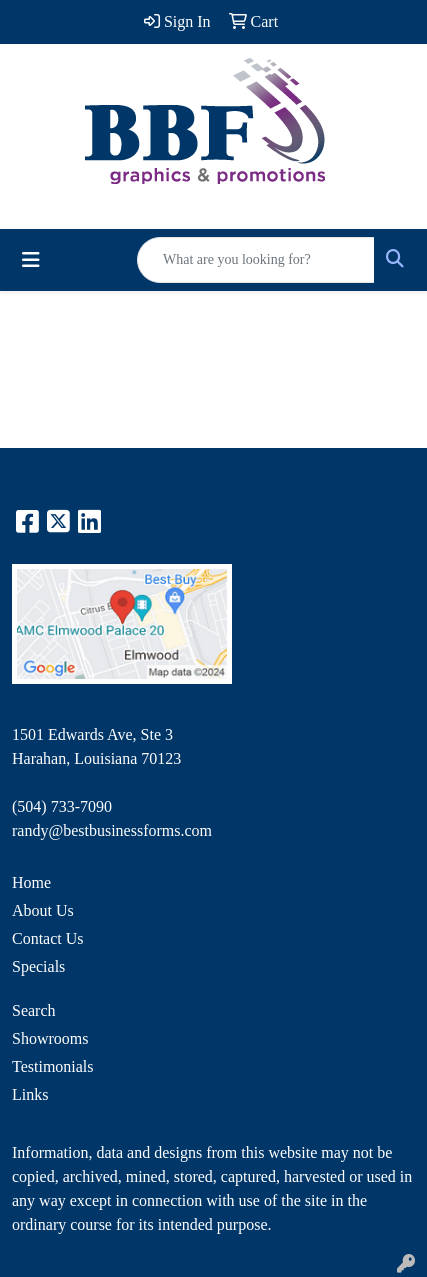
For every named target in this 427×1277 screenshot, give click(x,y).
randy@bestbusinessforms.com (112, 830)
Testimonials (53, 1066)
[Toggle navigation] (31, 260)
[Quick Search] (256, 260)
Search (34, 1010)
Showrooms (50, 1038)
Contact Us (48, 938)
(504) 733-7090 (62, 806)
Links (30, 1094)
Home (31, 882)
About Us (43, 910)
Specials (38, 966)
